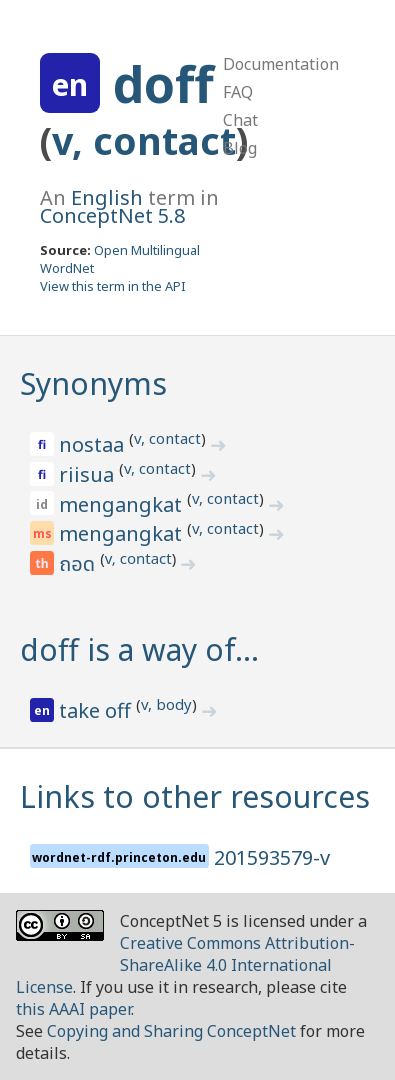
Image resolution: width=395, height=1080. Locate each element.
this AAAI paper (73, 1009)
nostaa (94, 444)
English (107, 197)
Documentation (281, 64)
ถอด (79, 565)
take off (97, 710)
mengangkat (123, 504)
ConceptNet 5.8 (112, 215)
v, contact (144, 140)
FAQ (238, 92)
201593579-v (272, 857)
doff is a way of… (139, 649)
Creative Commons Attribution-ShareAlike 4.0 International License (185, 965)
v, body (166, 704)
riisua (89, 474)
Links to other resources (195, 796)
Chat (240, 120)
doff (163, 84)
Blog (240, 148)
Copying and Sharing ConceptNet (171, 1031)
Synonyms (93, 383)
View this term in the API (113, 286)
